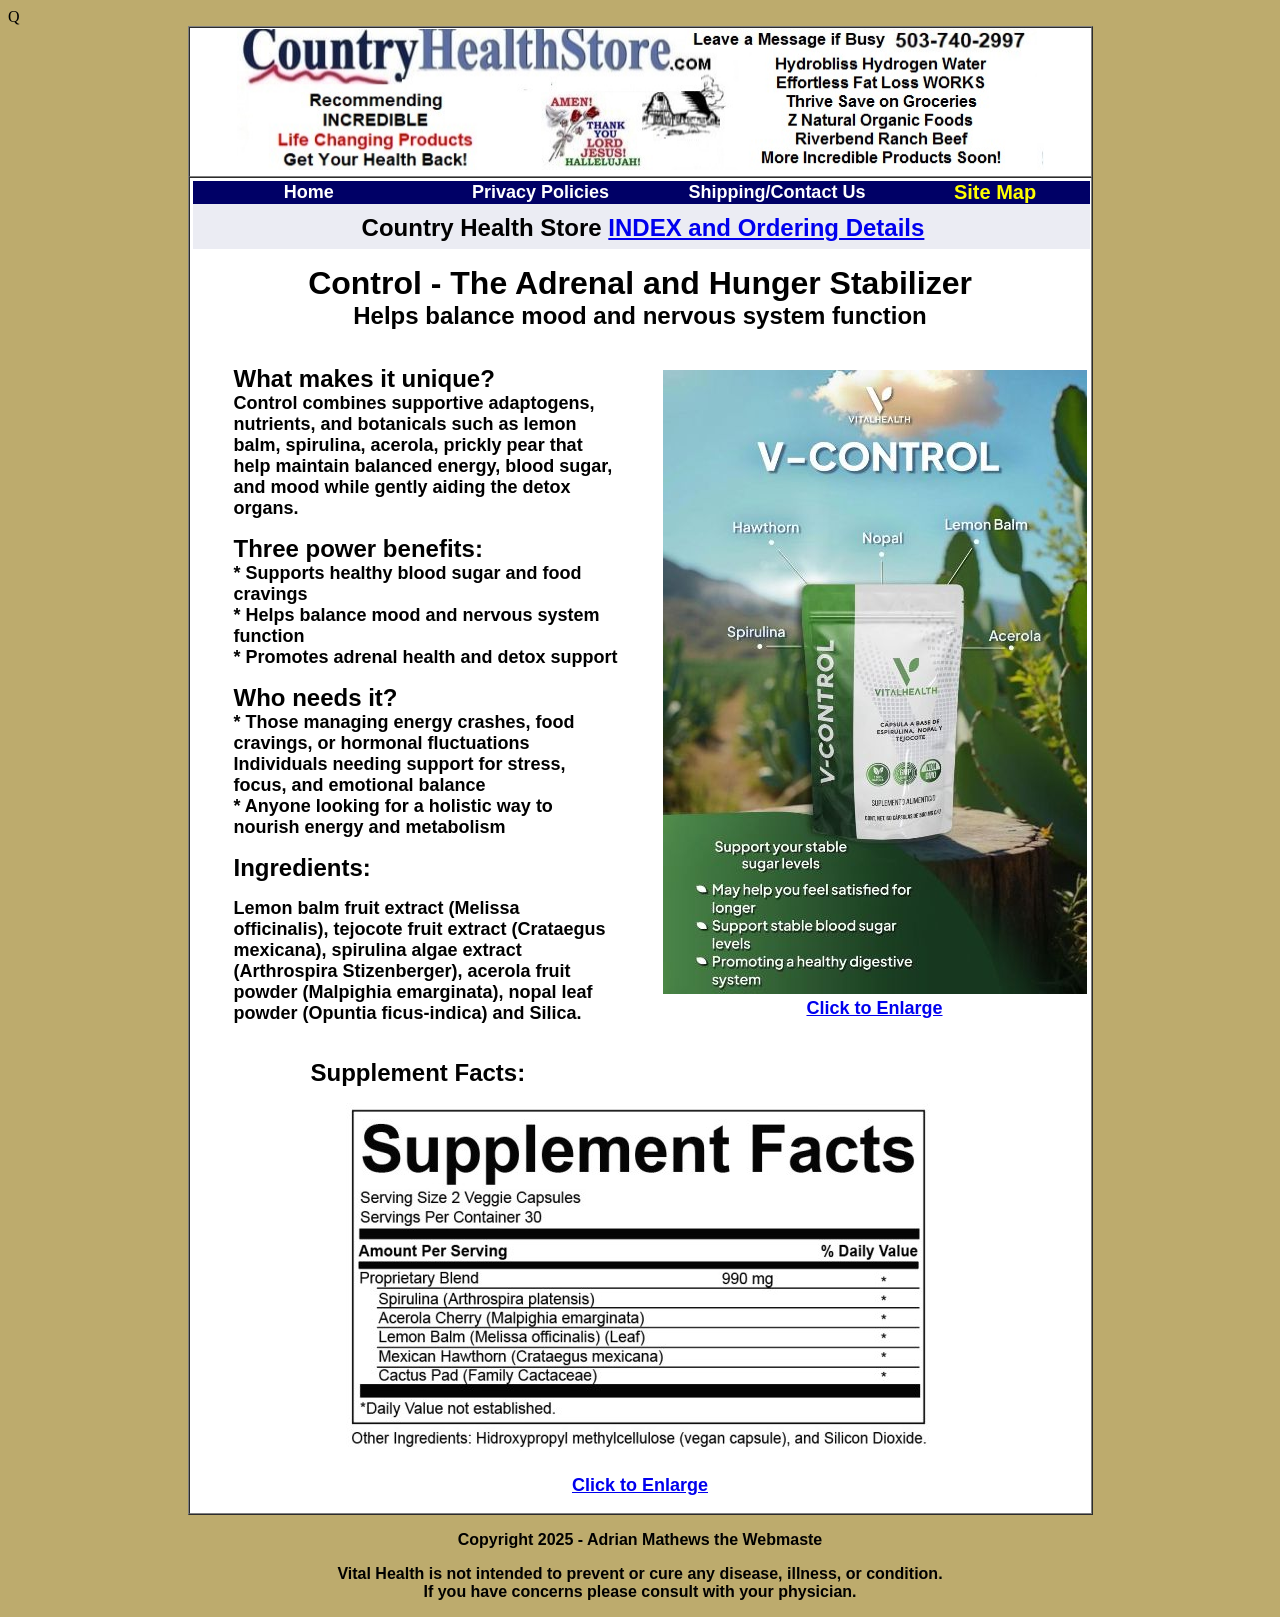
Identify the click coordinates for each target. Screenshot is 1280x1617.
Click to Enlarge (874, 1008)
